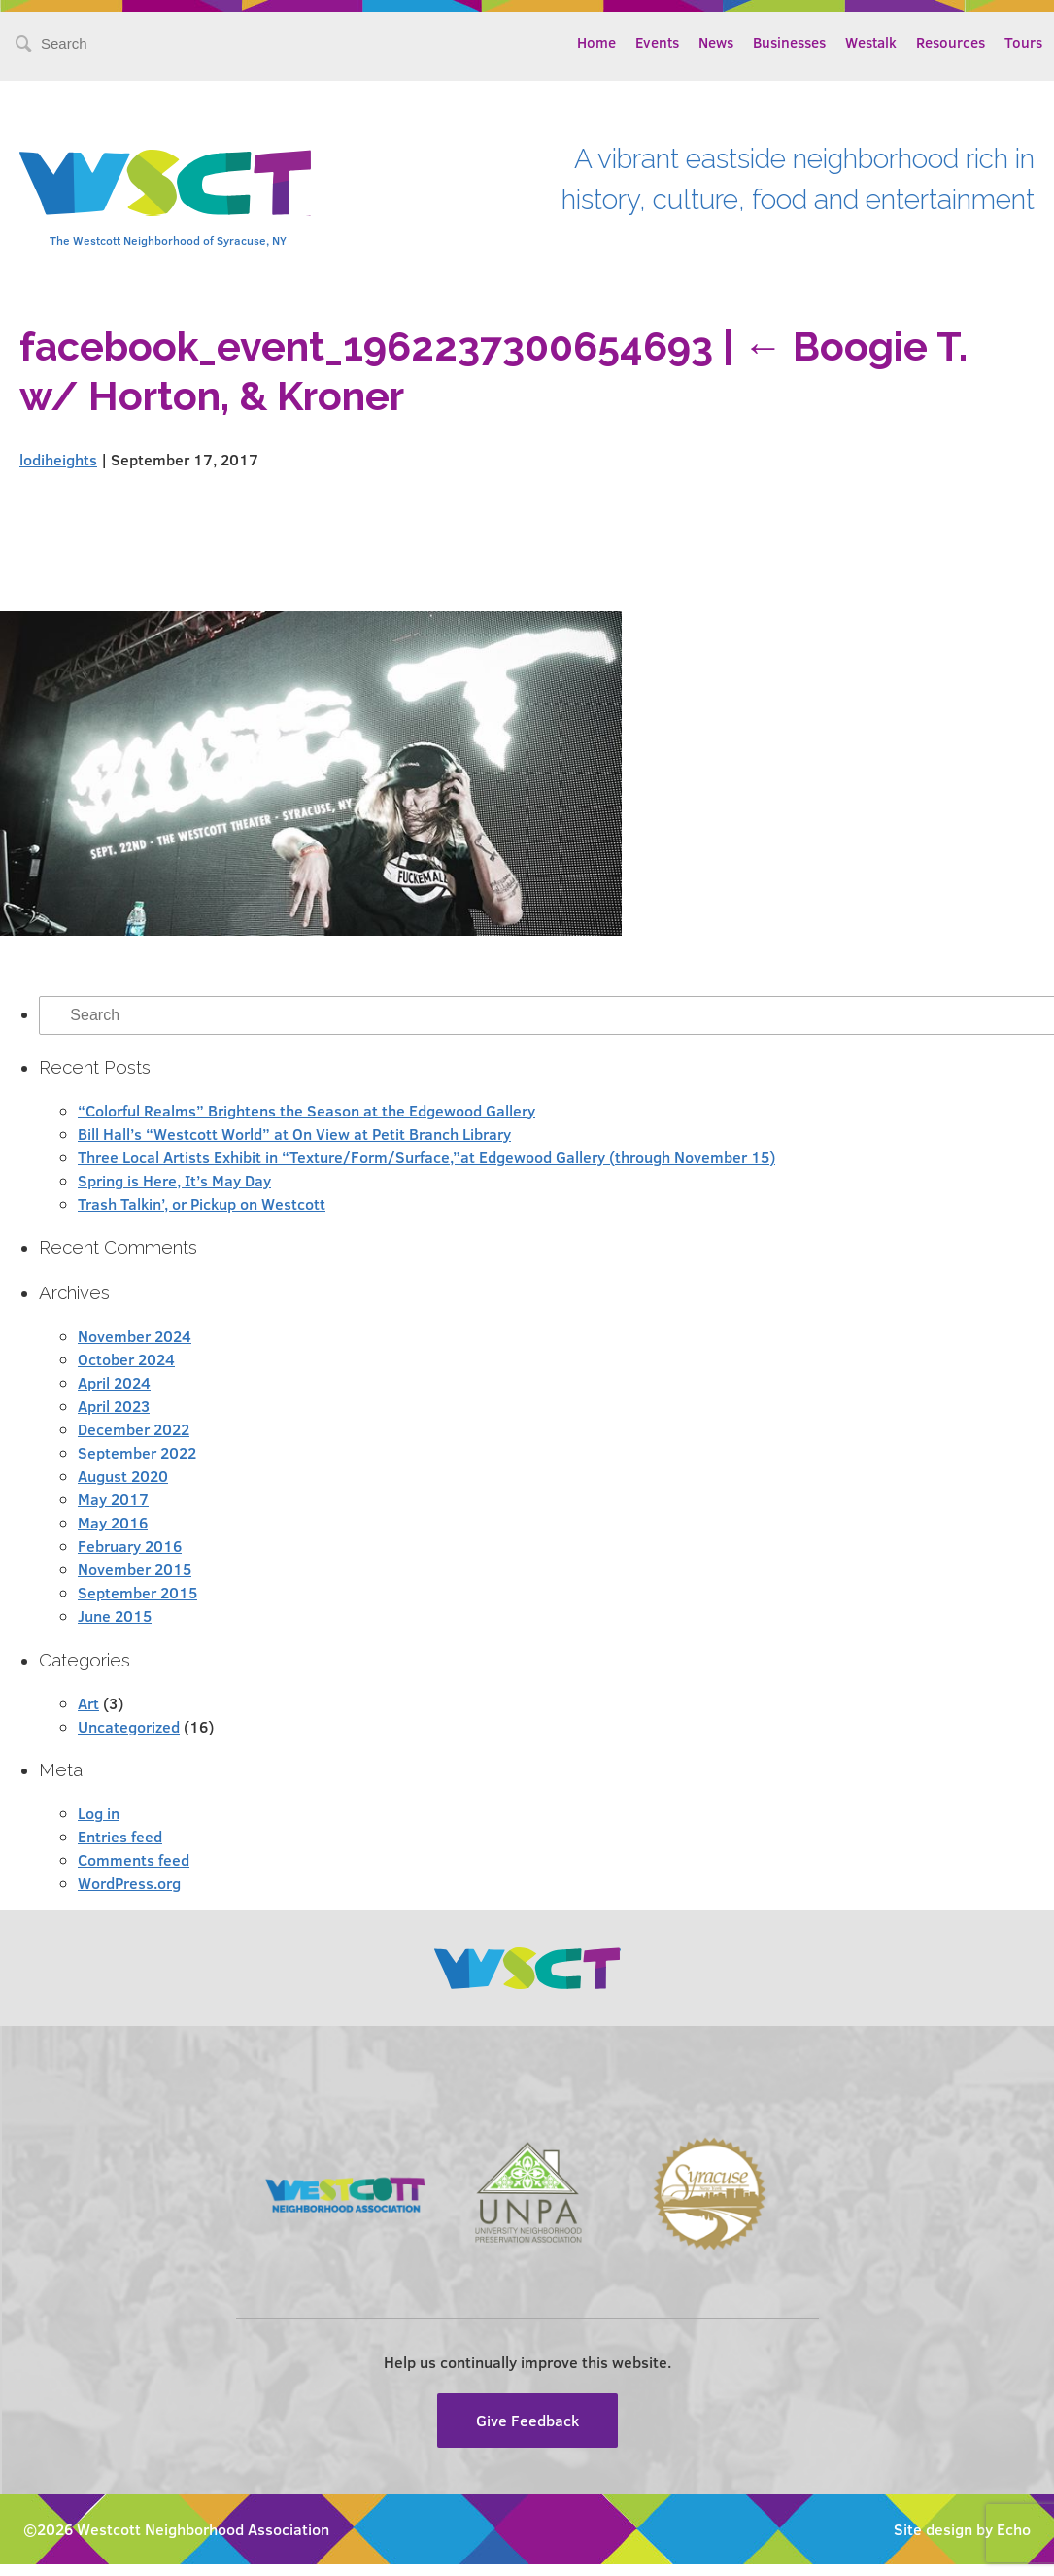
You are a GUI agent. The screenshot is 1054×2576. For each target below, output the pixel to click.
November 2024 (134, 1335)
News (715, 42)
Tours (1023, 42)
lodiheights (58, 459)
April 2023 (114, 1405)
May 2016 (113, 1522)
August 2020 (123, 1475)
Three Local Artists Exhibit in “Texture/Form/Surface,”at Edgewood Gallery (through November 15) (426, 1157)
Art (88, 1703)
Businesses (789, 42)
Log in (98, 1813)
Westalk (871, 42)
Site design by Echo (962, 2529)
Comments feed (133, 1859)
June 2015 (115, 1615)
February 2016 (130, 1545)
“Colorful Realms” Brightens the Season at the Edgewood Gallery (306, 1110)
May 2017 (113, 1499)
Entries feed (120, 1836)
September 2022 (137, 1452)
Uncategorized (129, 1726)
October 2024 (126, 1359)
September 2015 (137, 1592)
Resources (950, 42)
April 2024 (114, 1382)
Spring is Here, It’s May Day (174, 1180)
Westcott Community (165, 183)
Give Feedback (527, 2420)
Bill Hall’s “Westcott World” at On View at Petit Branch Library (294, 1133)
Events (657, 42)
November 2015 (134, 1569)
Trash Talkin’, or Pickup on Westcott (201, 1203)
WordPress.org (129, 1882)
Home (596, 42)
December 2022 (133, 1429)
